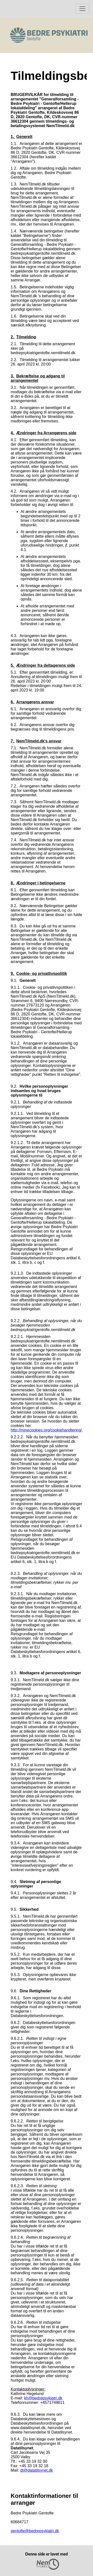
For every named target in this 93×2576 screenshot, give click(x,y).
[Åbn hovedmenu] (82, 9)
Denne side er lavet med (46, 2561)
